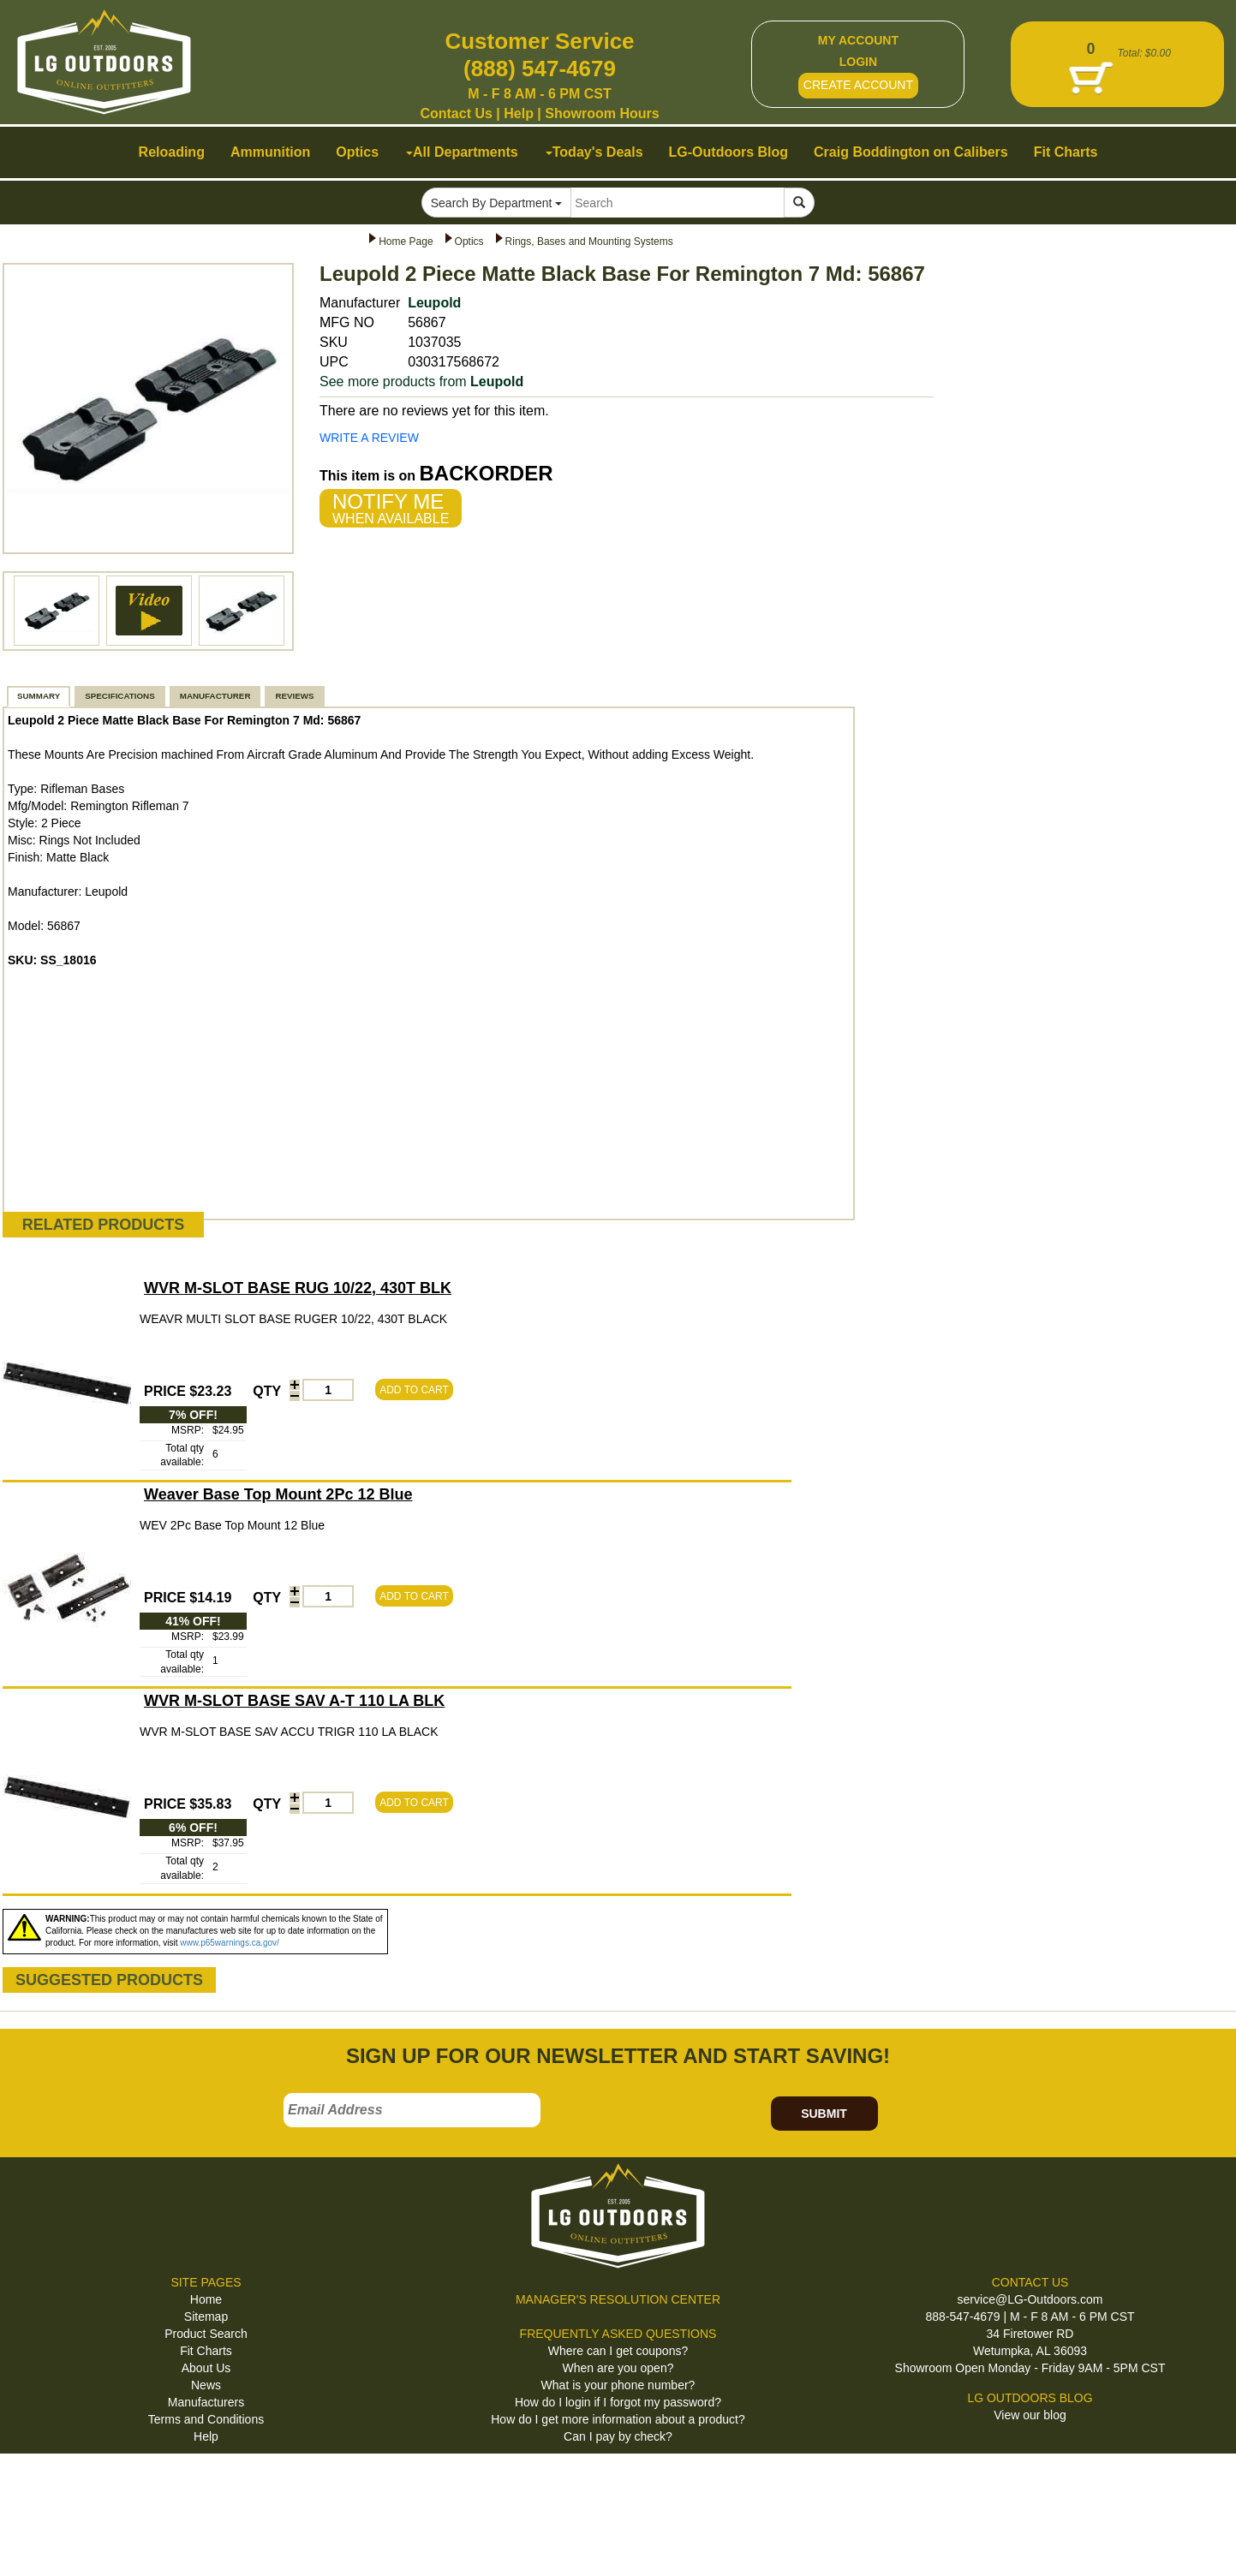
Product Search (206, 2333)
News (206, 2385)
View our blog (1030, 2415)
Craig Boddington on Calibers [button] (911, 152)
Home (206, 2299)
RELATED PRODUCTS (103, 1224)
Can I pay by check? (618, 2436)
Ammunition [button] (270, 152)
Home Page (406, 241)
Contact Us (456, 113)
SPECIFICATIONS (119, 696)
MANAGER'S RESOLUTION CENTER (618, 2299)
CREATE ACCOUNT (858, 85)
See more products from (421, 381)
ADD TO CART (414, 1390)
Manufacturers (206, 2402)
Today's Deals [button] (594, 152)
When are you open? (618, 2368)
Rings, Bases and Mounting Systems (589, 241)
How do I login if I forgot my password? (618, 2402)
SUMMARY (38, 696)
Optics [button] (357, 152)
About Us (206, 2368)
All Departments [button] (462, 152)
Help (519, 113)
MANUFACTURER (215, 696)
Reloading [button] (172, 152)
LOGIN (858, 62)
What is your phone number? (618, 2385)
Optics (469, 241)
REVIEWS (294, 696)
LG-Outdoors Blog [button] (729, 152)
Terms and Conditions (206, 2419)
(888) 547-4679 (539, 68)
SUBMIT (824, 2113)
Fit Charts (206, 2351)
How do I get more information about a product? (618, 2419)
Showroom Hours (602, 113)
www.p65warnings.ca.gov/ (229, 1942)
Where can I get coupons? (618, 2351)
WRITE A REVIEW (369, 437)
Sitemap (206, 2316)
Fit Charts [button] (1066, 152)
